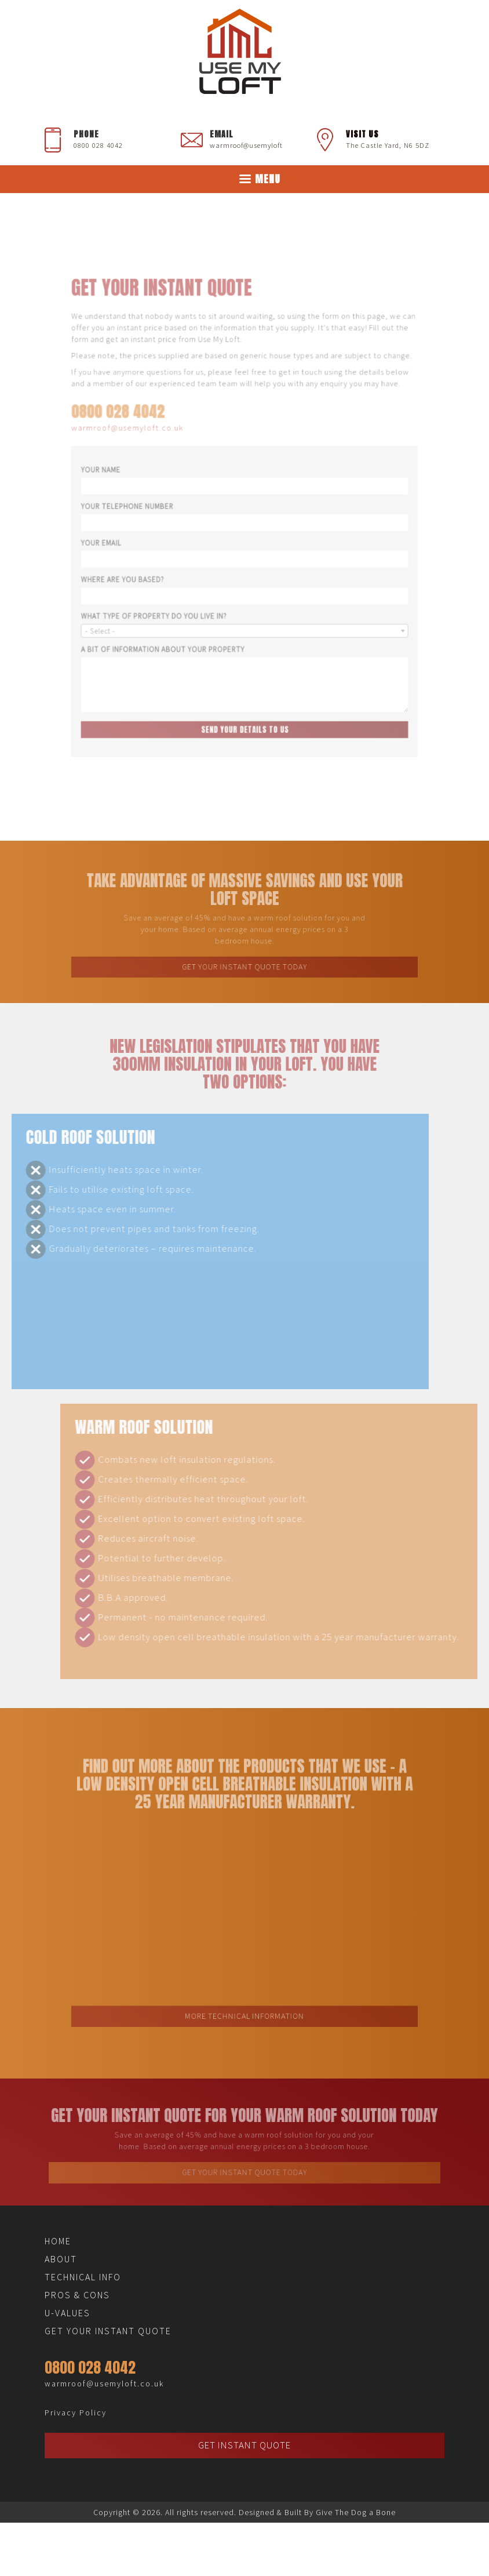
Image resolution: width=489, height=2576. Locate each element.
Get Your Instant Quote (108, 2331)
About (61, 2259)
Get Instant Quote (244, 2445)
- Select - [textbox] (121, 614)
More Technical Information (244, 1998)
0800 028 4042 (98, 145)
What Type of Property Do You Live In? (168, 601)
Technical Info (83, 2277)
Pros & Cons (77, 2295)
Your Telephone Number (144, 507)
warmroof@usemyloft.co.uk (144, 440)
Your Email (122, 539)
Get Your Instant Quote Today (244, 960)
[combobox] (244, 614)
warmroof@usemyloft (246, 145)
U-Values (67, 2313)
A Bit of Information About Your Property (174, 629)
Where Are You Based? (141, 570)
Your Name (121, 476)
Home (58, 2241)
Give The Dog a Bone (356, 2512)
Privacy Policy (76, 2412)
